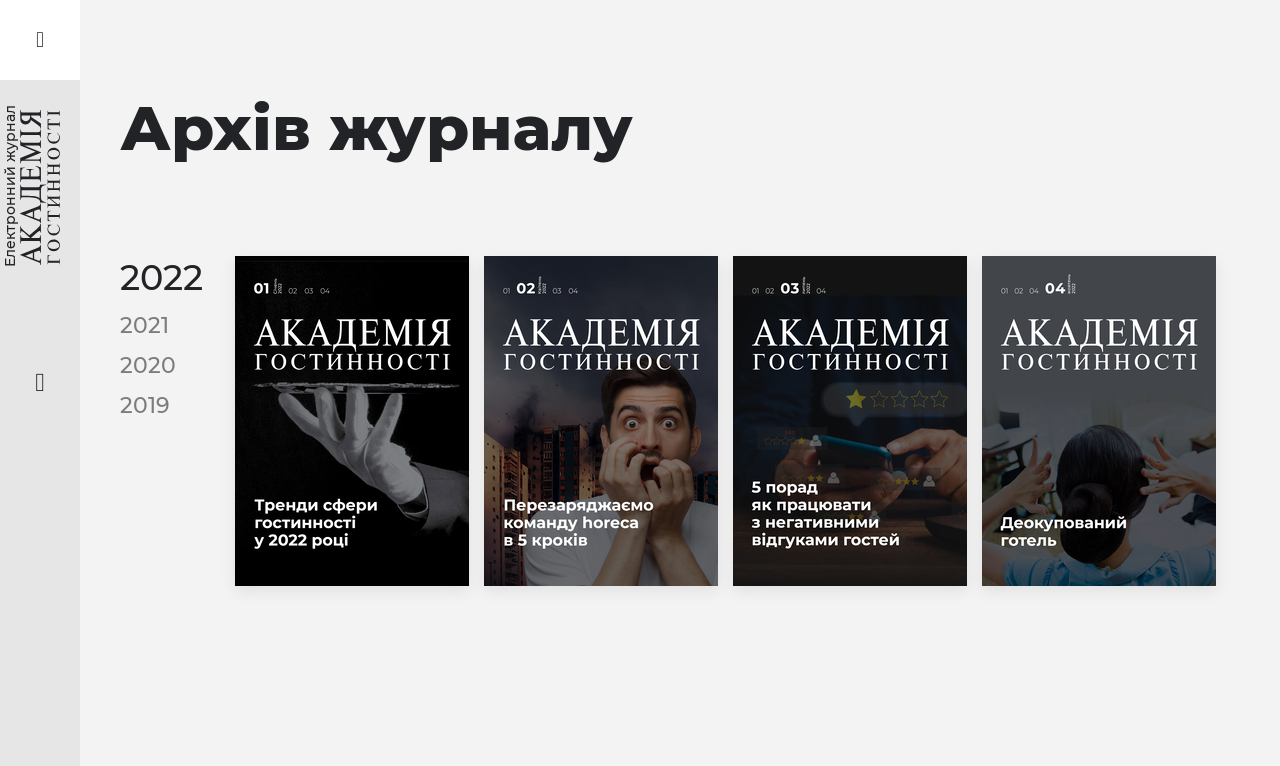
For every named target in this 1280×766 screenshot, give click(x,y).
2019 (145, 405)
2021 (144, 325)
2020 (148, 365)
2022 (161, 277)
